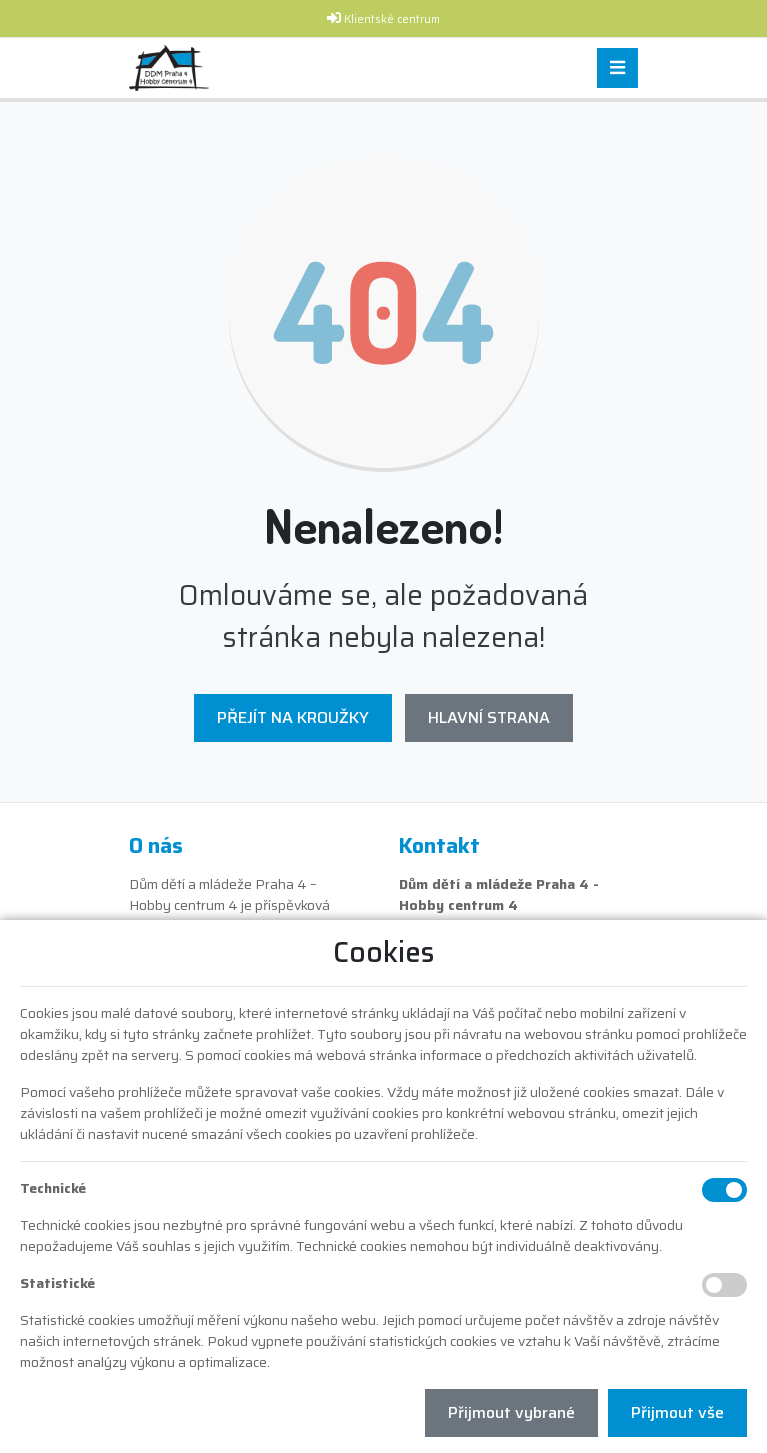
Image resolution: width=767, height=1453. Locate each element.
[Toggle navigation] (617, 68)
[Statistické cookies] (724, 1285)
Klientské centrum (392, 19)
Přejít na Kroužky (293, 717)
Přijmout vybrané (511, 1412)
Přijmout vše (677, 1412)
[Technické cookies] (724, 1190)
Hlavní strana (489, 717)
